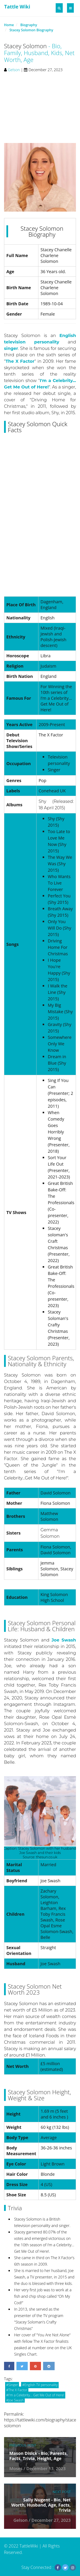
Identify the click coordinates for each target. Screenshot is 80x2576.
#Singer (12, 2384)
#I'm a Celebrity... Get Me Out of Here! (35, 2395)
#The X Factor (16, 2390)
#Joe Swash (15, 2400)
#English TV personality (40, 2384)
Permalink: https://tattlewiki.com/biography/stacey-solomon (42, 2420)
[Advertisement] (40, 105)
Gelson (14, 69)
